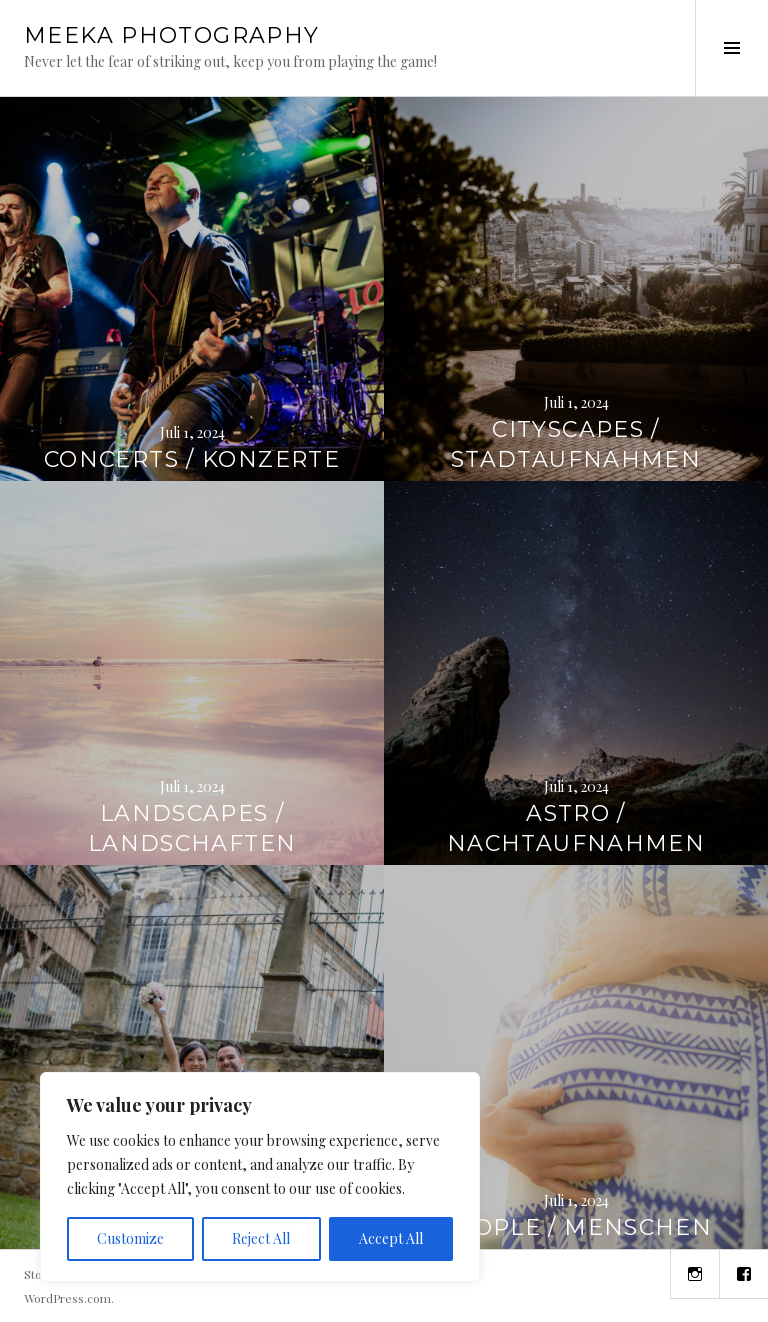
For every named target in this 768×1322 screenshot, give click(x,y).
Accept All (391, 1238)
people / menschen (576, 1227)
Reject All (261, 1238)
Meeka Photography (171, 35)
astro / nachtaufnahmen (576, 828)
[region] (260, 1177)
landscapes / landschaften (192, 828)
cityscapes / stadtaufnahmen (576, 444)
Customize (130, 1238)
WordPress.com (67, 1298)
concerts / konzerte (192, 459)
